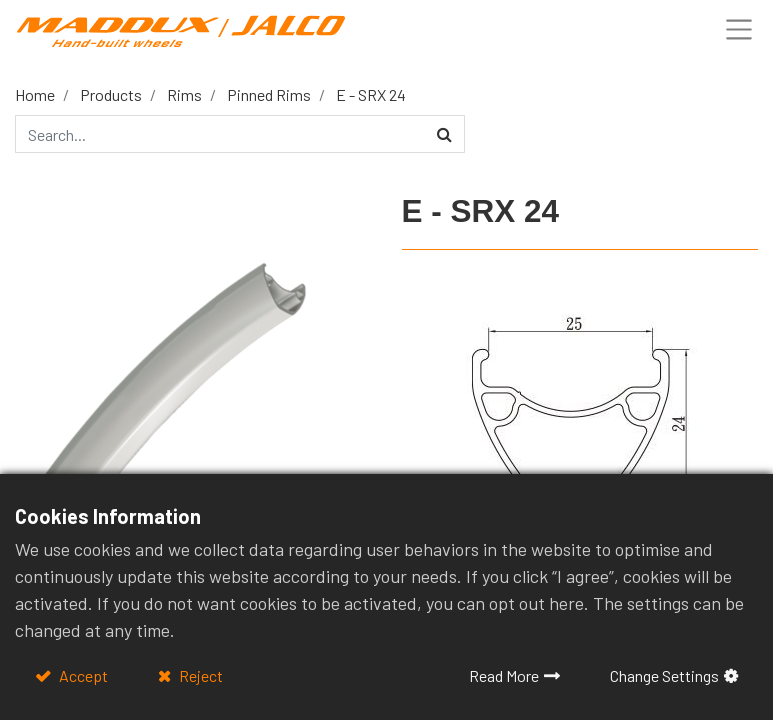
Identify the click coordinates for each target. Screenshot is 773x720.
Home (35, 94)
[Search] (444, 134)
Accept (82, 675)
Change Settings (664, 675)
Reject (199, 675)
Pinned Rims (269, 94)
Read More (504, 675)
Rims (184, 94)
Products (111, 94)
